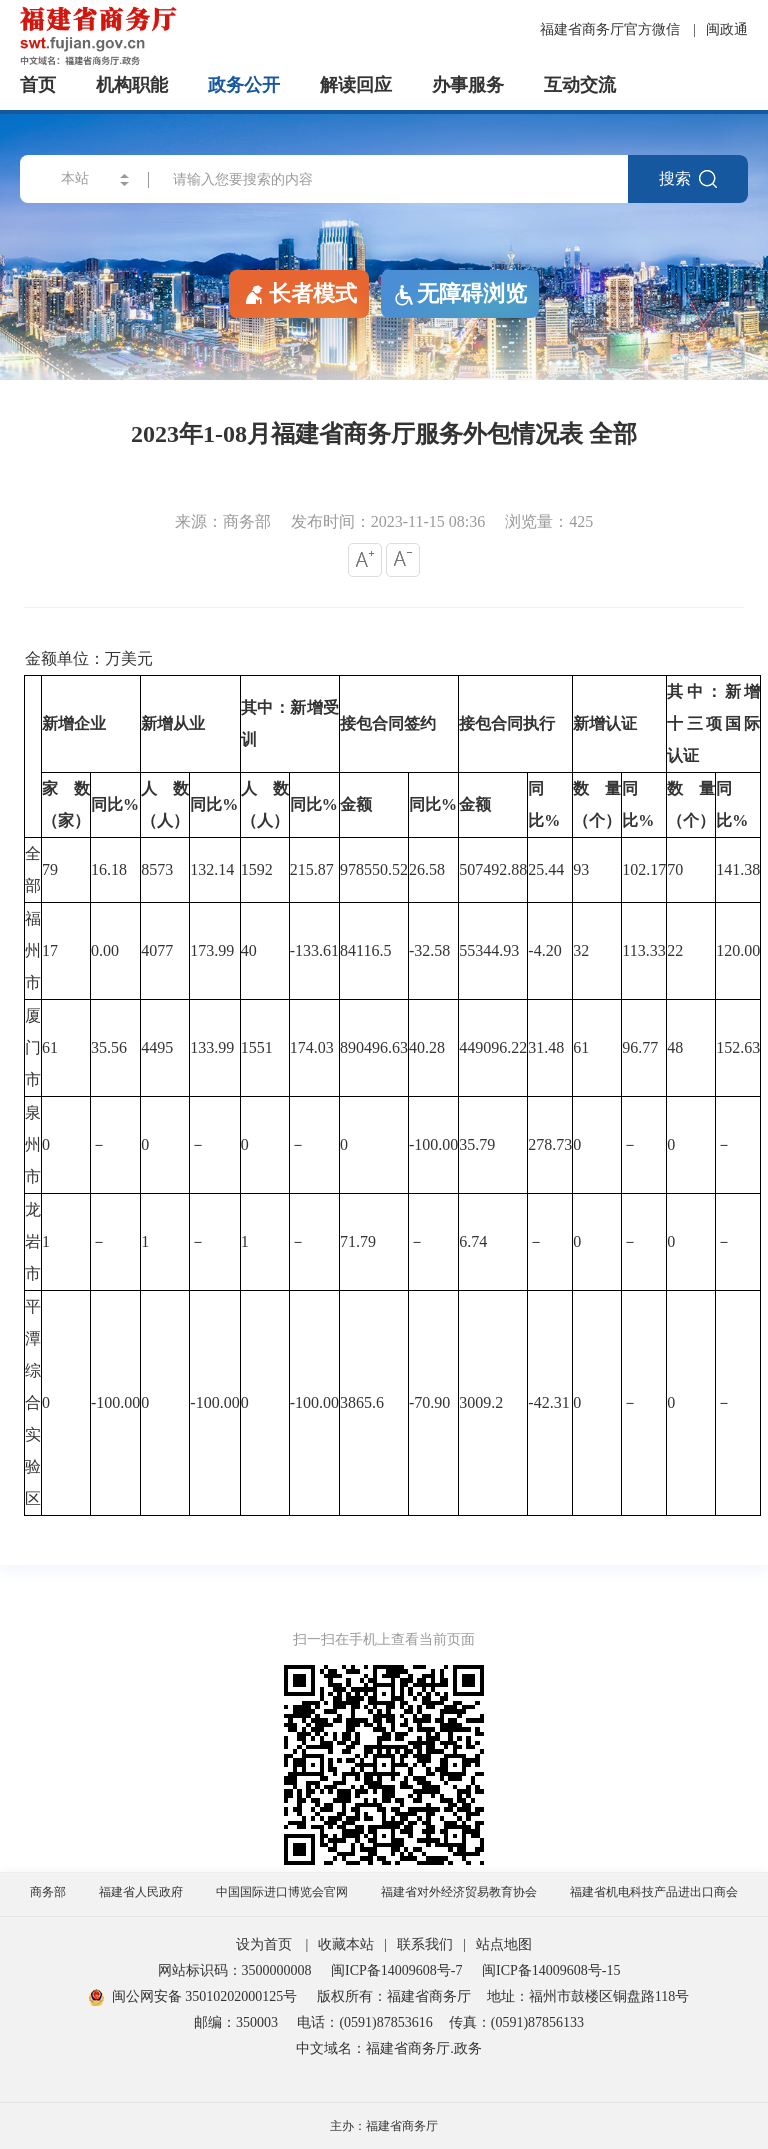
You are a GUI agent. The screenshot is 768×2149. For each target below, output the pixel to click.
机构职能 (132, 85)
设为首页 (264, 1944)
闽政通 (727, 29)
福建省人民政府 (141, 1892)
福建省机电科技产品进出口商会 (654, 1892)
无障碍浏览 (460, 294)
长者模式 (299, 293)
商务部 (48, 1892)
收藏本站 (346, 1944)
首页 (38, 85)
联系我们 (425, 1944)
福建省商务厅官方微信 (612, 29)
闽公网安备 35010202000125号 (193, 1996)
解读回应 (356, 85)
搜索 (688, 179)
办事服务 (468, 85)
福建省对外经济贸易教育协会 (459, 1892)
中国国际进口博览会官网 (282, 1892)
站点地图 (504, 1944)
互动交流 (580, 85)
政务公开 (244, 85)
